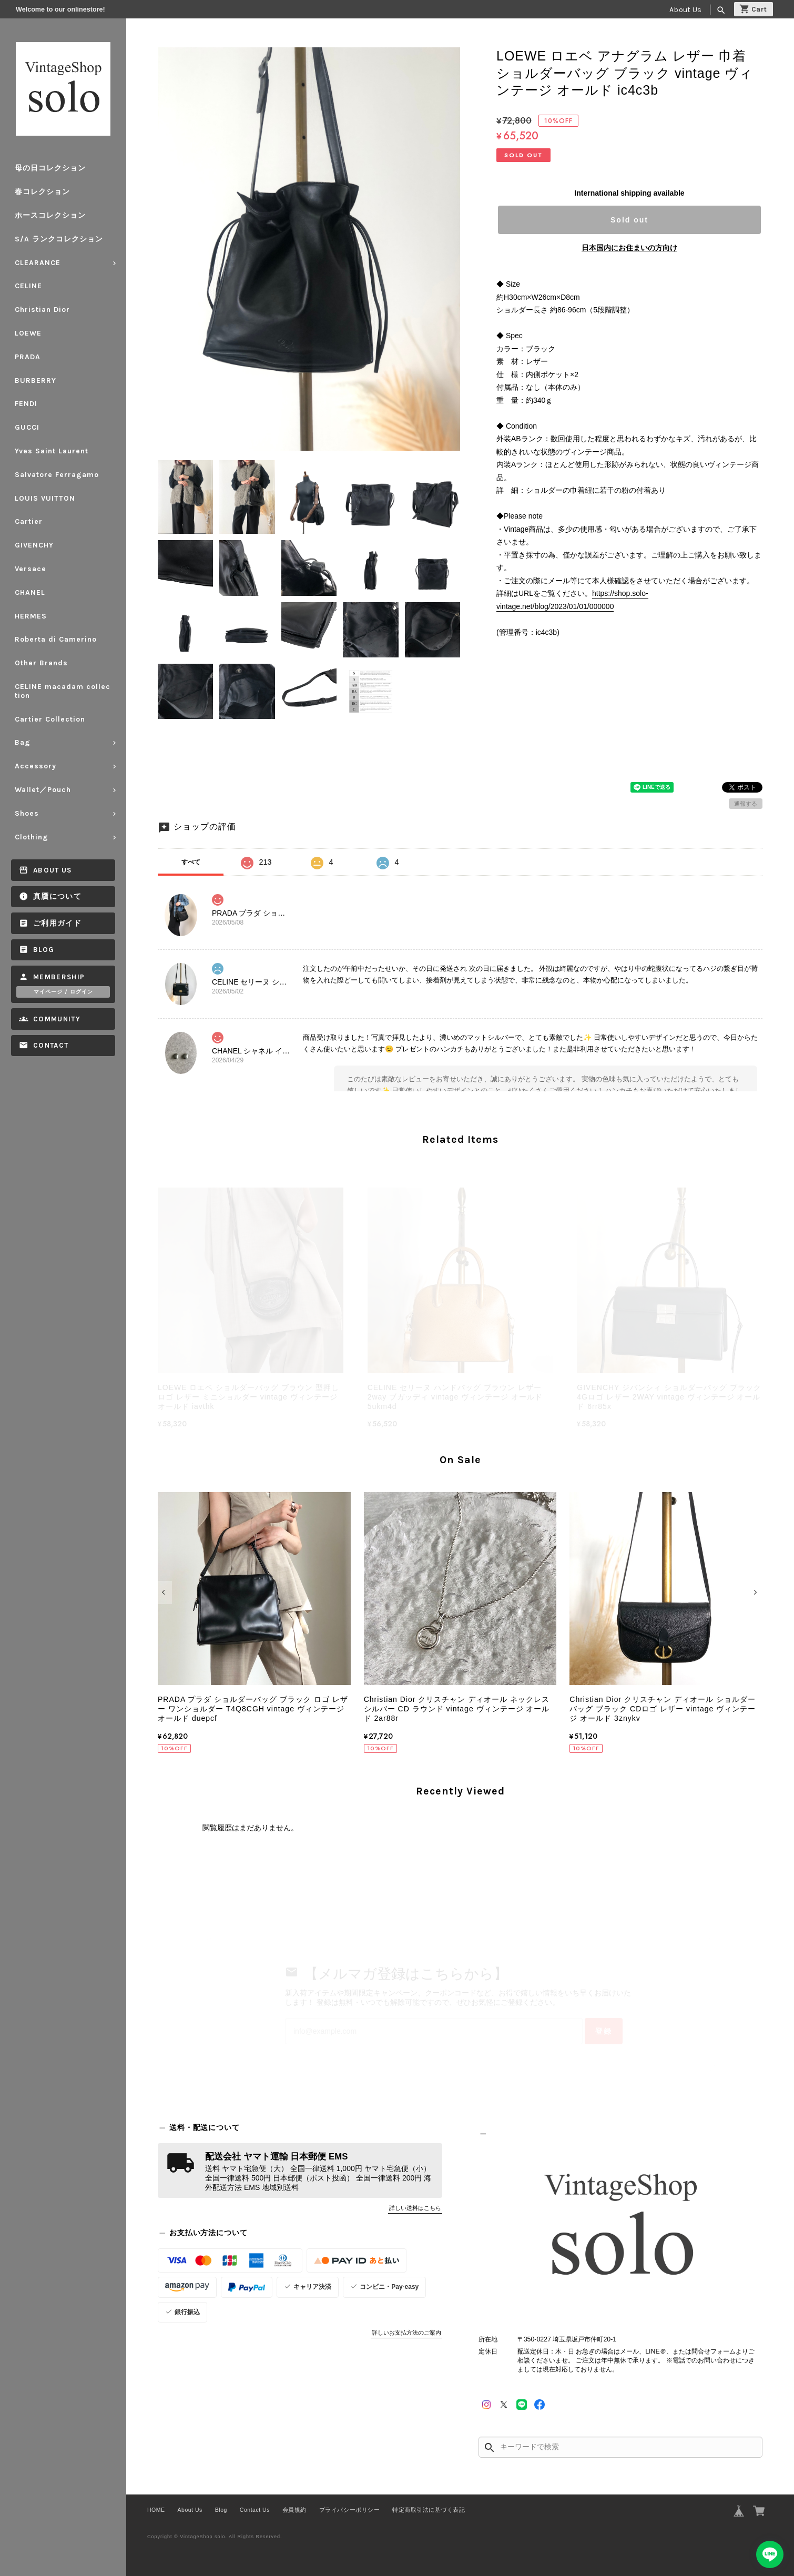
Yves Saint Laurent (51, 451)
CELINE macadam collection (62, 691)
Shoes (27, 813)
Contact (50, 1045)
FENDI (26, 403)
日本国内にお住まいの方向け (629, 248)
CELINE (28, 285)
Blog (43, 950)
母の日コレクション (50, 168)
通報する (745, 803)
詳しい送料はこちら (415, 2208)
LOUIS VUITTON (45, 498)
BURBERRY (35, 380)
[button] (165, 1592)
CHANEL (30, 592)
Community (56, 1019)
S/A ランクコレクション (59, 239)
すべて (190, 862)
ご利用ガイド (57, 923)
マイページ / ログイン (63, 992)
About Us (685, 9)
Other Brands (41, 662)
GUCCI (27, 427)
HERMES (31, 616)
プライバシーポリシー (349, 2510)
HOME (156, 2510)
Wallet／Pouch (43, 789)
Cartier (29, 521)
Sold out (629, 220)
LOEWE (28, 333)
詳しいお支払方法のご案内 (406, 2332)
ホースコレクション (50, 215)
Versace (30, 568)
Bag (22, 742)
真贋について (57, 896)
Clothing (31, 837)
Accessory (35, 766)
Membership (59, 977)
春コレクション (42, 191)
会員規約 (294, 2510)
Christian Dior (42, 309)
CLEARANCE (37, 262)
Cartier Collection (50, 719)
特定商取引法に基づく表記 (428, 2510)
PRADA (27, 356)
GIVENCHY (34, 545)
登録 (603, 2031)
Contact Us (255, 2510)
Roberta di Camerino (56, 639)
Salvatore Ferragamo (57, 474)
